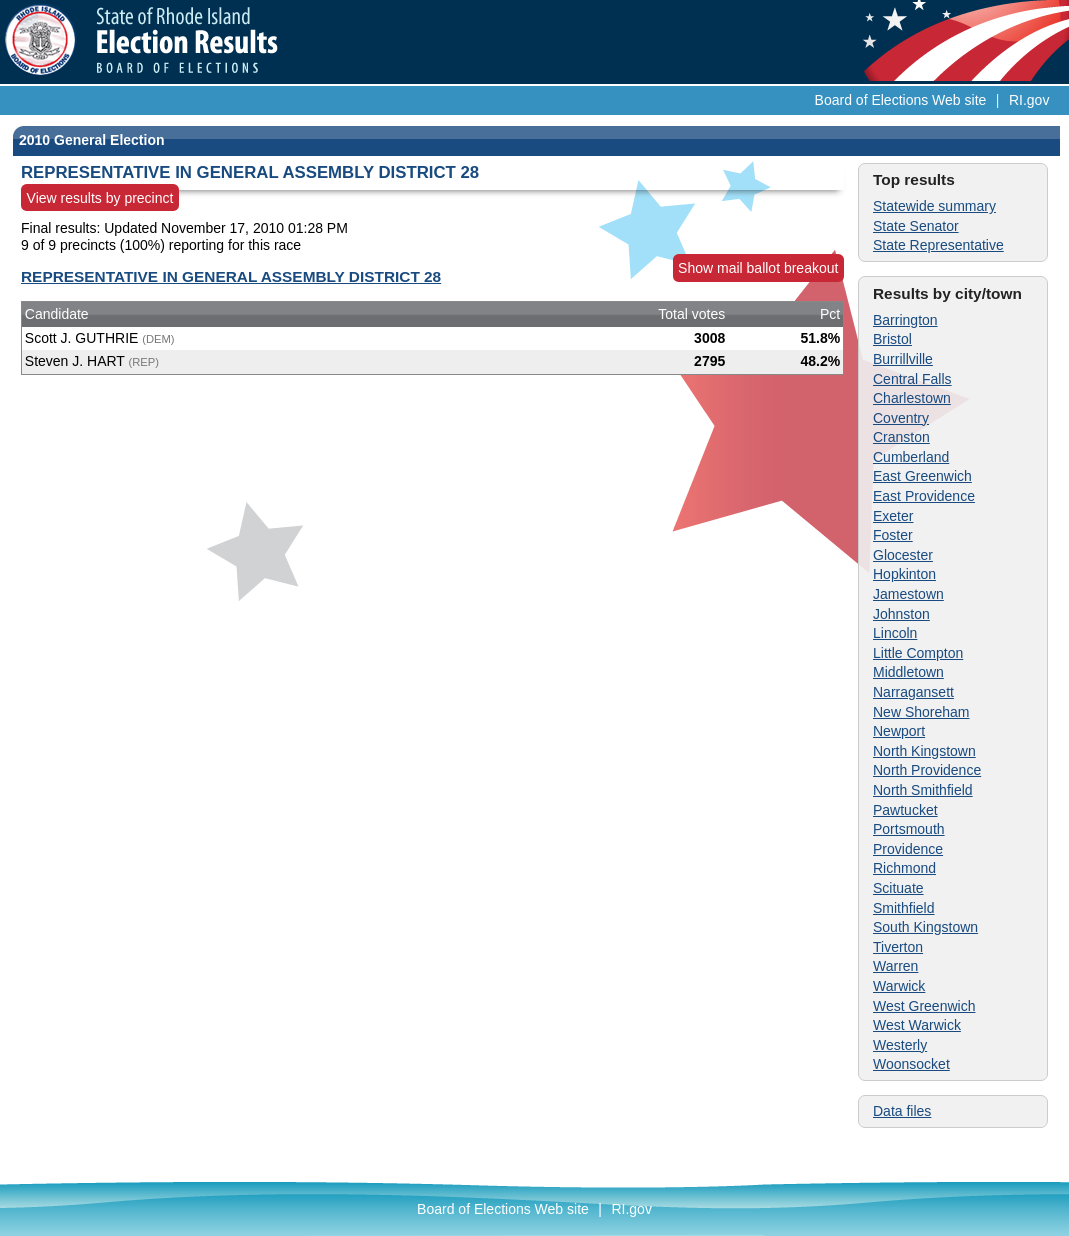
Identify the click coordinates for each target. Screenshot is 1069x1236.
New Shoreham (921, 712)
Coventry (901, 418)
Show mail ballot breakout (758, 268)
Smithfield (903, 908)
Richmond (904, 868)
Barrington (905, 320)
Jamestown (908, 594)
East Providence (924, 496)
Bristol (892, 339)
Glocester (903, 555)
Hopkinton (904, 574)
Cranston (901, 437)
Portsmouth (909, 829)
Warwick (899, 986)
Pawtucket (905, 810)
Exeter (893, 516)
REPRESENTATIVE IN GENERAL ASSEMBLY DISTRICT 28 (231, 276)
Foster (893, 535)
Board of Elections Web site (901, 100)
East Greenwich (922, 476)
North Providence (927, 770)
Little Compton (918, 653)
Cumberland (911, 457)
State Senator (916, 226)
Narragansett (913, 692)
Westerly (900, 1045)
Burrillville (903, 359)
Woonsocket (911, 1064)
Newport (899, 731)
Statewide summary (934, 206)
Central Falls (912, 379)
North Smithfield (923, 790)
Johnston (901, 614)
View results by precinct (100, 198)
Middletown (908, 672)
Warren (895, 966)
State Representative (938, 245)
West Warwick (917, 1025)
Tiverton (898, 947)
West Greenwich (924, 1006)
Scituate (898, 888)
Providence (908, 849)
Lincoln (895, 633)
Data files (902, 1111)
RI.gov (1029, 100)
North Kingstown (924, 751)
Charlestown (912, 398)
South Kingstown (925, 927)
